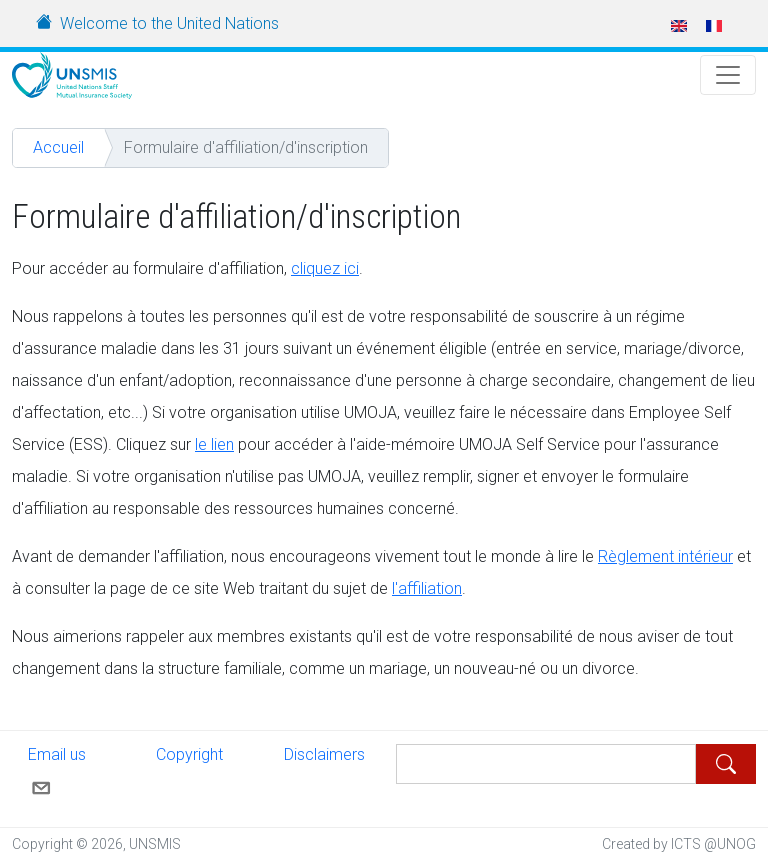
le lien (214, 444)
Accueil (58, 147)
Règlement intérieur (665, 556)
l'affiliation (427, 588)
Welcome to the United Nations (169, 23)
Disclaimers (324, 754)
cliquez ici (325, 268)
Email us (57, 770)
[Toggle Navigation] (728, 75)
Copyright (189, 754)
